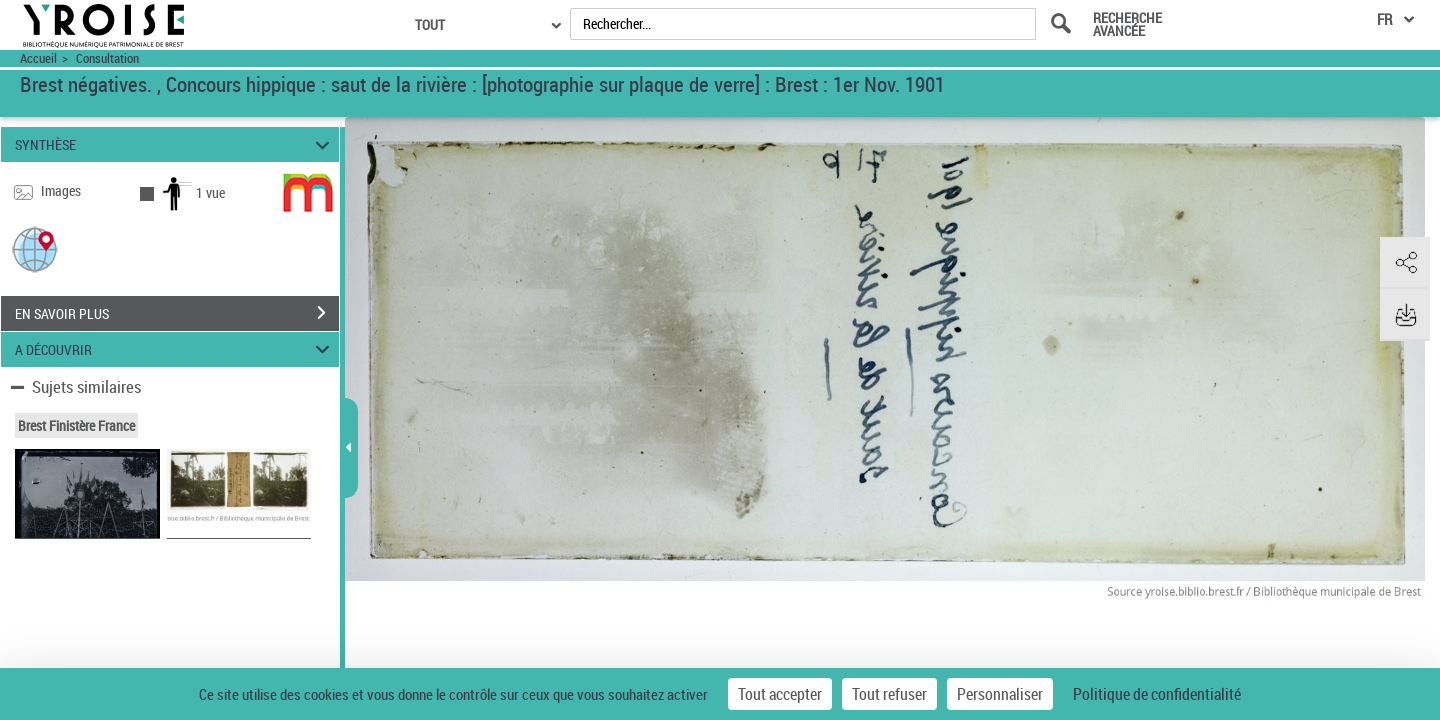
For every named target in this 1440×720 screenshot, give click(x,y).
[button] (35, 248)
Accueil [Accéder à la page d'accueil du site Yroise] (38, 58)
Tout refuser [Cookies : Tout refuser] (889, 694)
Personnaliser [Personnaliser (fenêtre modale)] (1000, 694)
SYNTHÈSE (175, 144)
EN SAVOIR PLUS (177, 313)
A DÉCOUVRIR (175, 349)
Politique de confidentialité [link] (1157, 694)
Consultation (107, 58)
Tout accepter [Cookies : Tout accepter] (780, 694)
